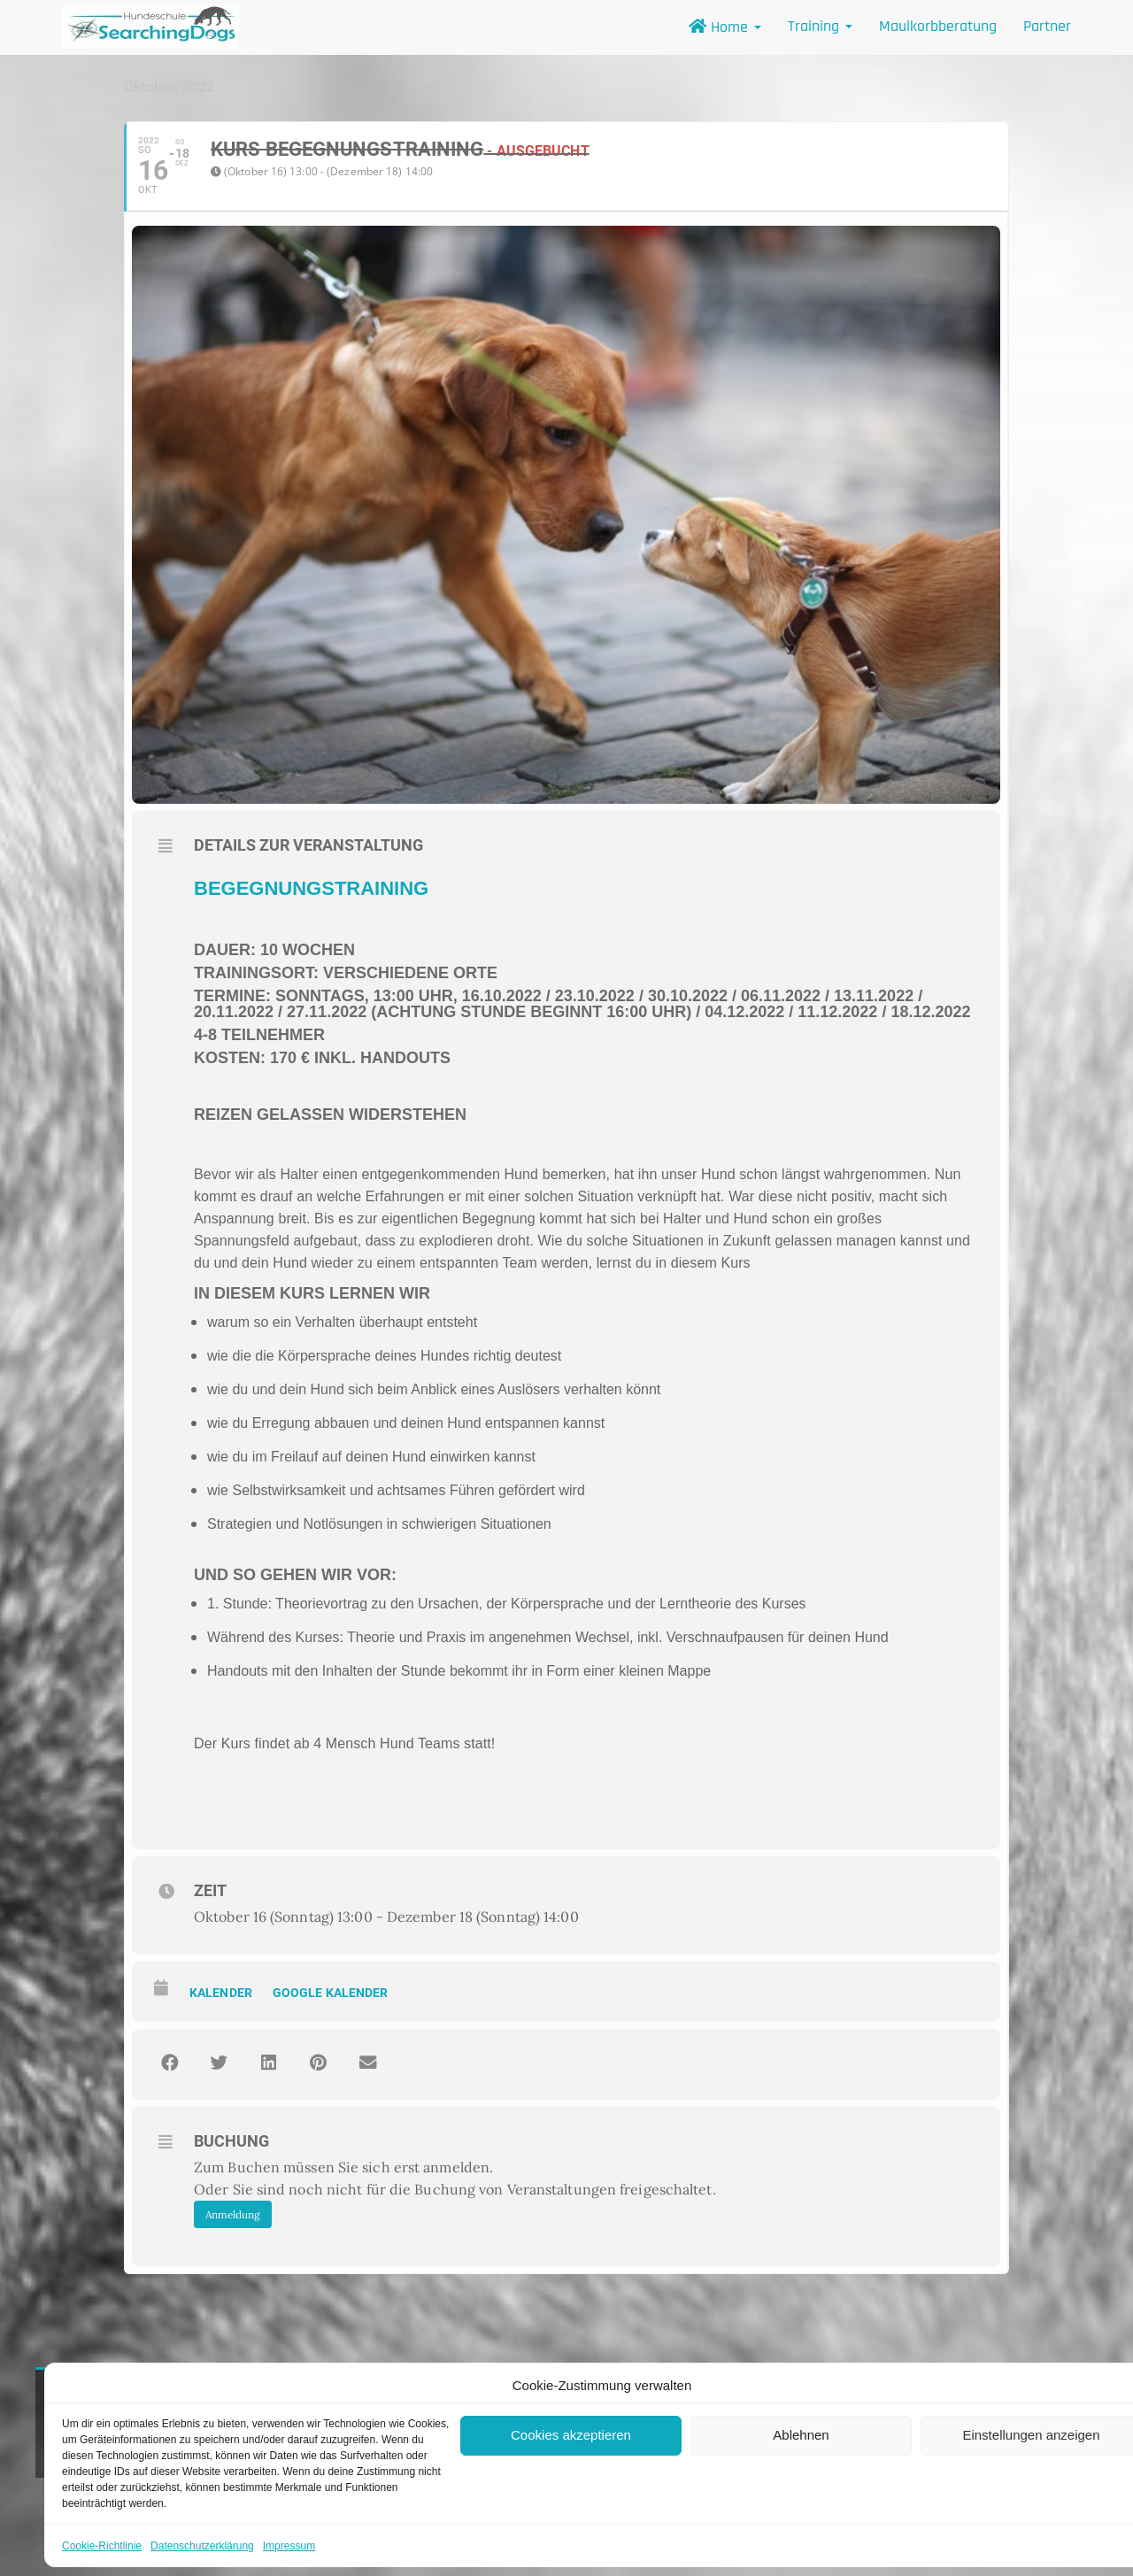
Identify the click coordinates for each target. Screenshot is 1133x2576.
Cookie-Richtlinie (102, 2546)
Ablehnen (801, 2434)
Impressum (289, 2546)
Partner (1047, 26)
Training (820, 26)
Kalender (220, 1993)
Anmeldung (232, 2214)
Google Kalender (331, 1993)
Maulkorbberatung (938, 26)
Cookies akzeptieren (571, 2434)
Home (725, 27)
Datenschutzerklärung (202, 2546)
